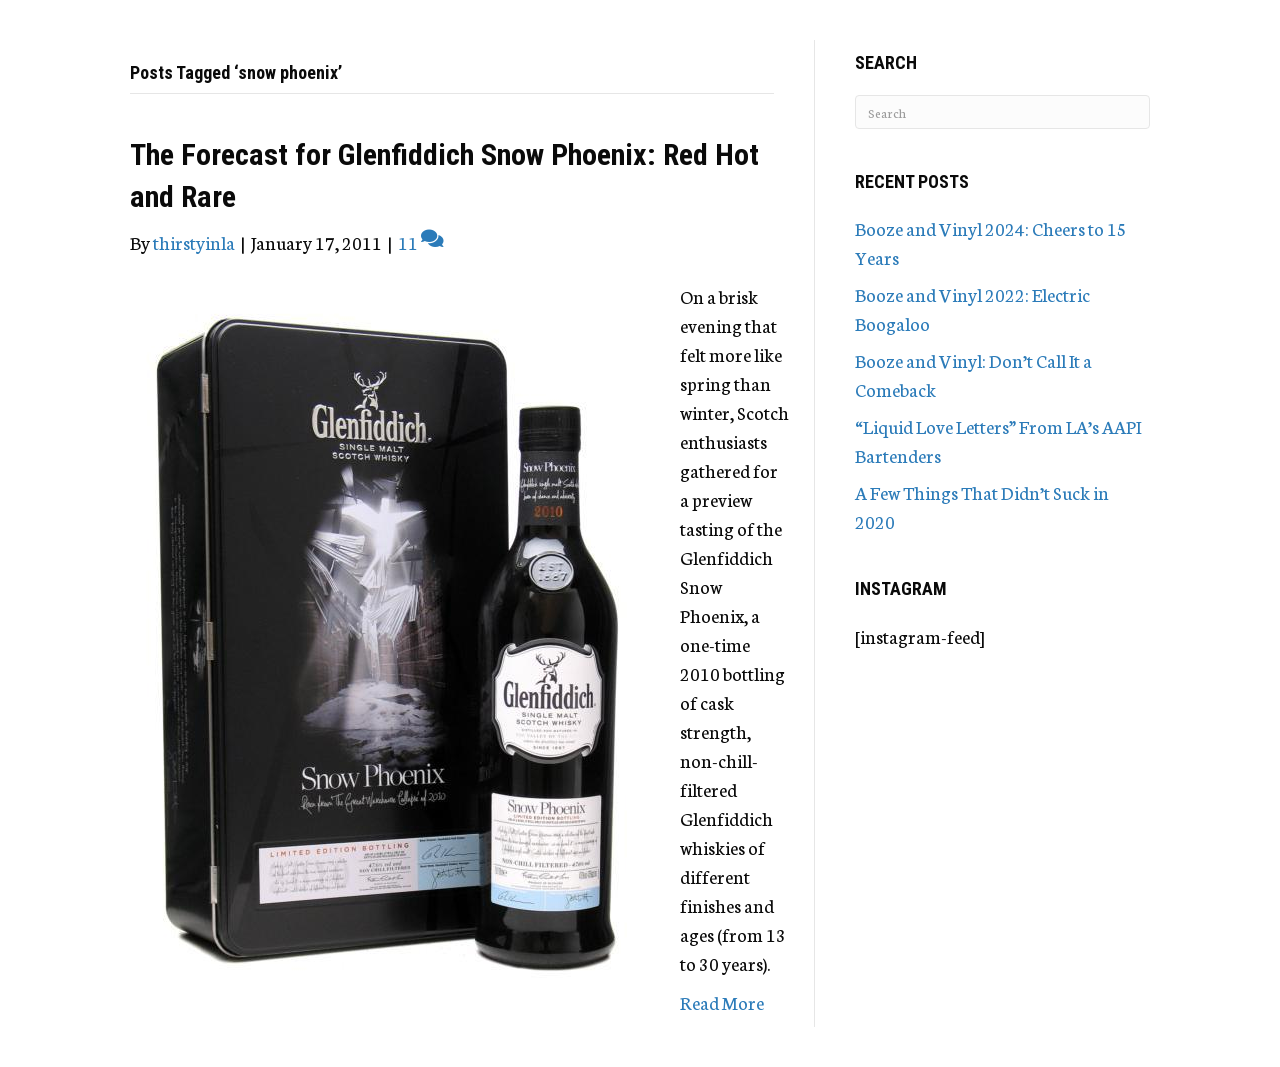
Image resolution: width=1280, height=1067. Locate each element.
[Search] (1002, 112)
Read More (722, 1002)
